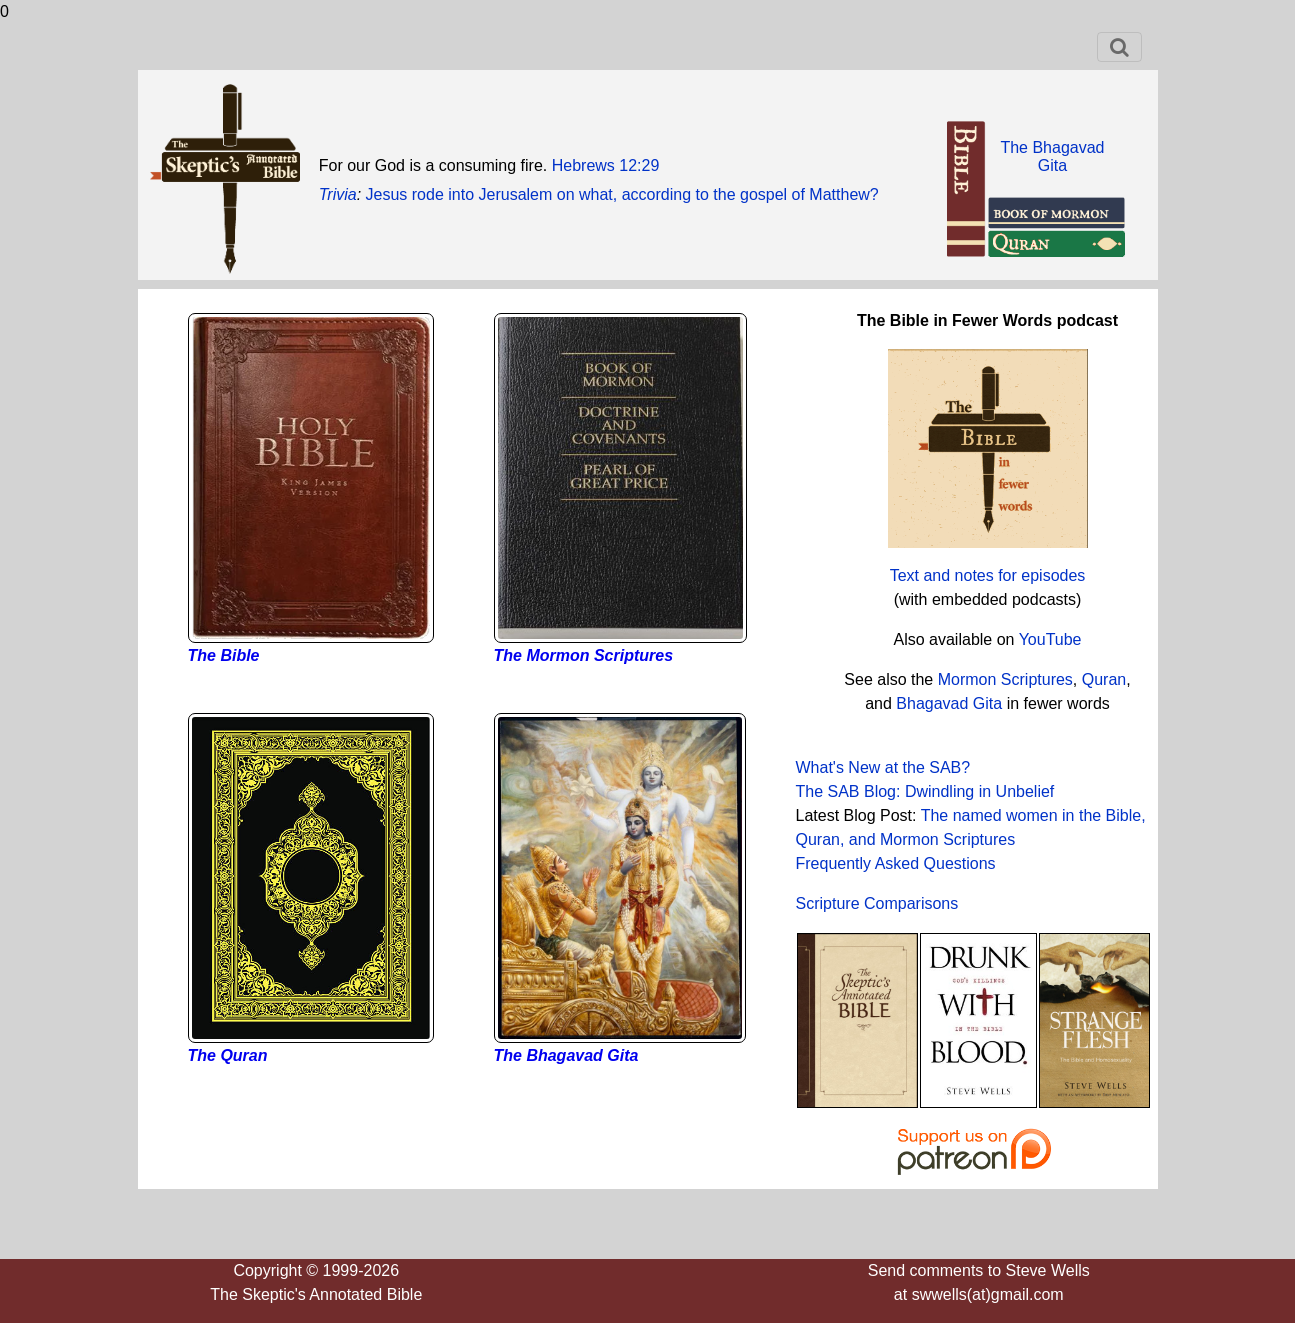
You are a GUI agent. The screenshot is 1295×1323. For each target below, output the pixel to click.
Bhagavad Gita (949, 703)
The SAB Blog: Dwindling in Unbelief (925, 791)
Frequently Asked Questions (896, 863)
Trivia (338, 194)
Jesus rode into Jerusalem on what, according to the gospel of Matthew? (622, 194)
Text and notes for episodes (988, 575)
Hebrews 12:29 (606, 165)
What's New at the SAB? (883, 767)
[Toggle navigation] (1119, 47)
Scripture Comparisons (877, 903)
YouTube (1050, 639)
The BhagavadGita (1052, 156)
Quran (1104, 679)
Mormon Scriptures (1003, 679)
